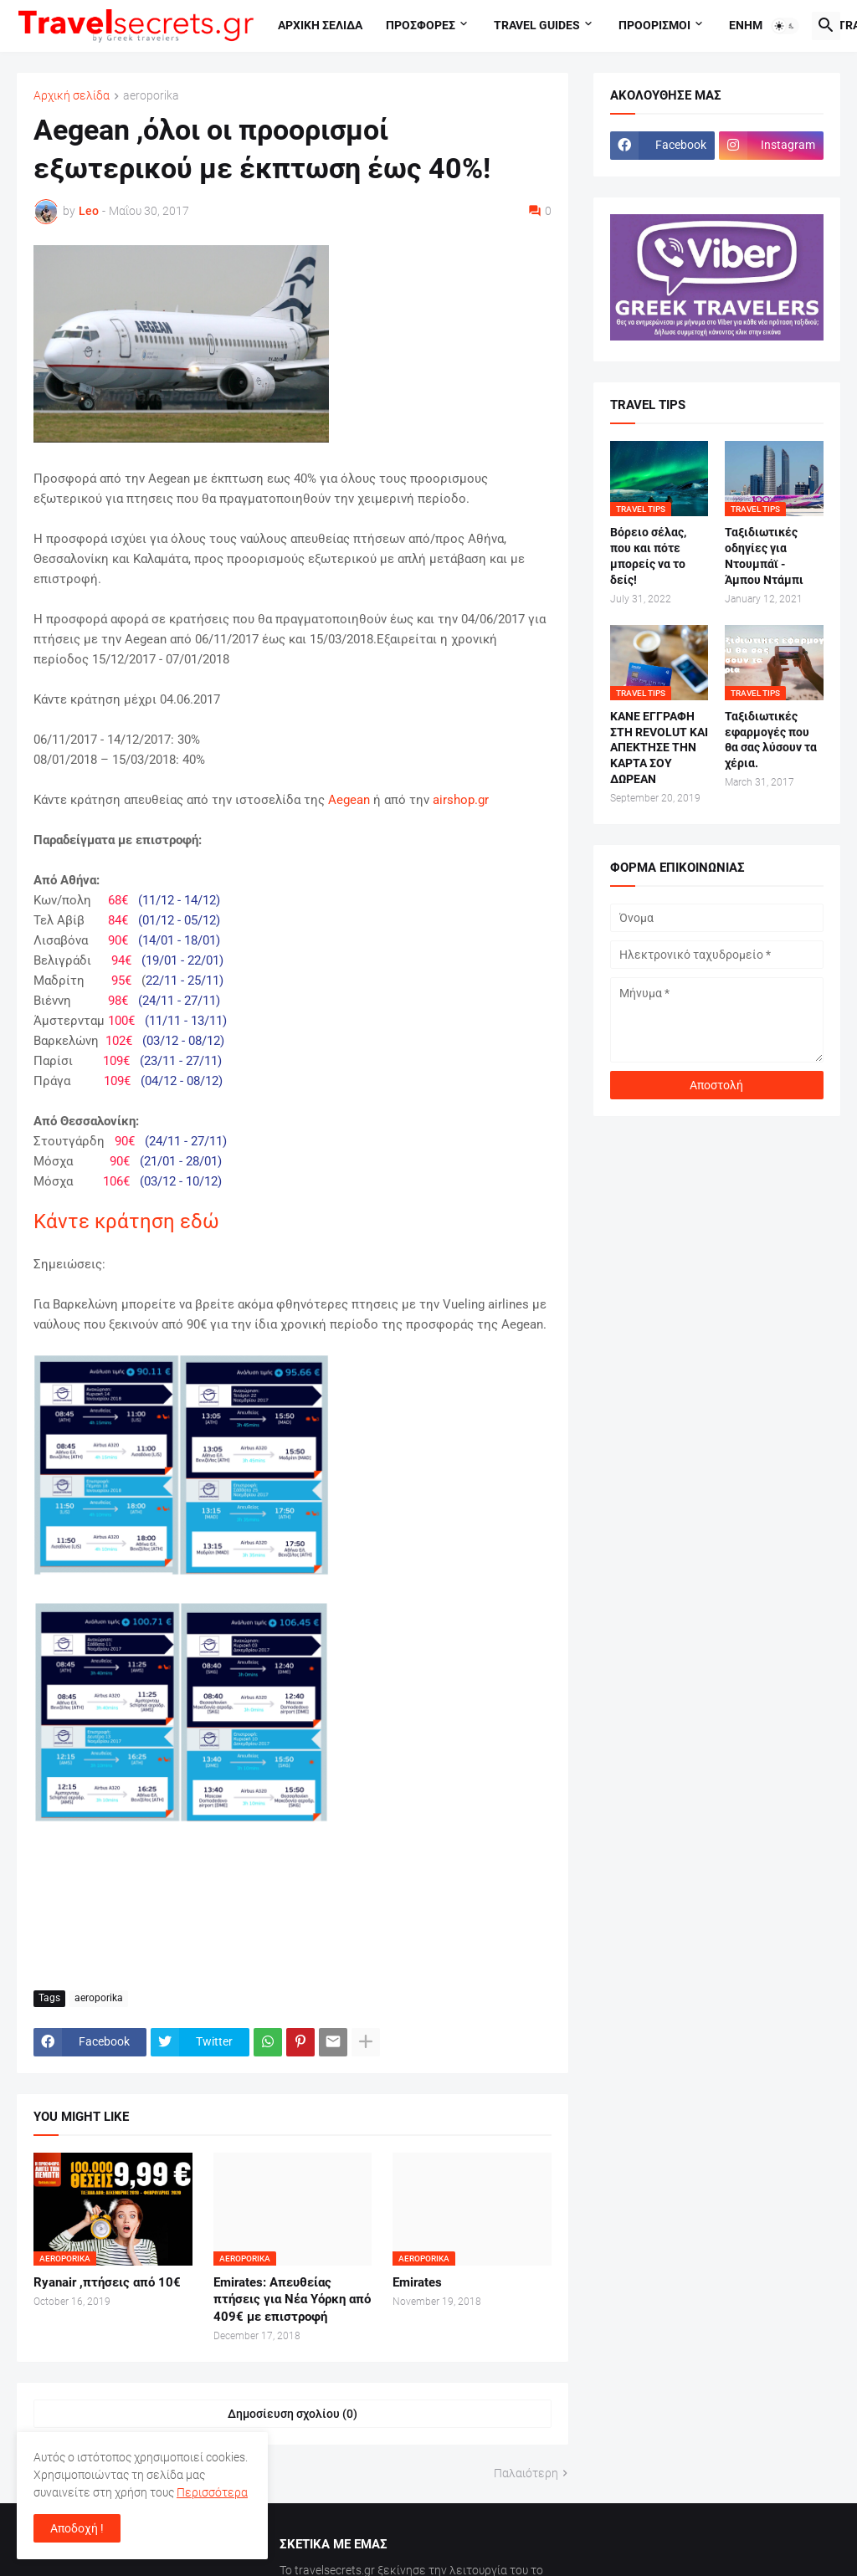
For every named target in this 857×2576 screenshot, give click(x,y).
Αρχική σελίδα (71, 96)
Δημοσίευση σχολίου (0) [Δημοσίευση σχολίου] (292, 2413)
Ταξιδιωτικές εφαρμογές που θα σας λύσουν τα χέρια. (771, 740)
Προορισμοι (654, 25)
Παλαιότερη (526, 2473)
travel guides (537, 25)
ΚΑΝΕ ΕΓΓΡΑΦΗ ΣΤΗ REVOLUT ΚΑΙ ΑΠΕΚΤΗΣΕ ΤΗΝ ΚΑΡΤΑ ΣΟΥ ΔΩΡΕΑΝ (659, 747)
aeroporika (151, 96)
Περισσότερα (212, 2492)
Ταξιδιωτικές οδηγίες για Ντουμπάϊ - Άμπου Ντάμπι (764, 555)
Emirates (417, 2282)
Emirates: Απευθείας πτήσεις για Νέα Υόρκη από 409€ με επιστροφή (292, 2299)
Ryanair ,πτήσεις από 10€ (107, 2282)
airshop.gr (461, 799)
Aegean (349, 799)
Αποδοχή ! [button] (77, 2528)
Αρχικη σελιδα (320, 25)
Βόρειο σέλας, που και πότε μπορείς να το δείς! (648, 555)
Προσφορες (420, 25)
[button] (785, 26)
